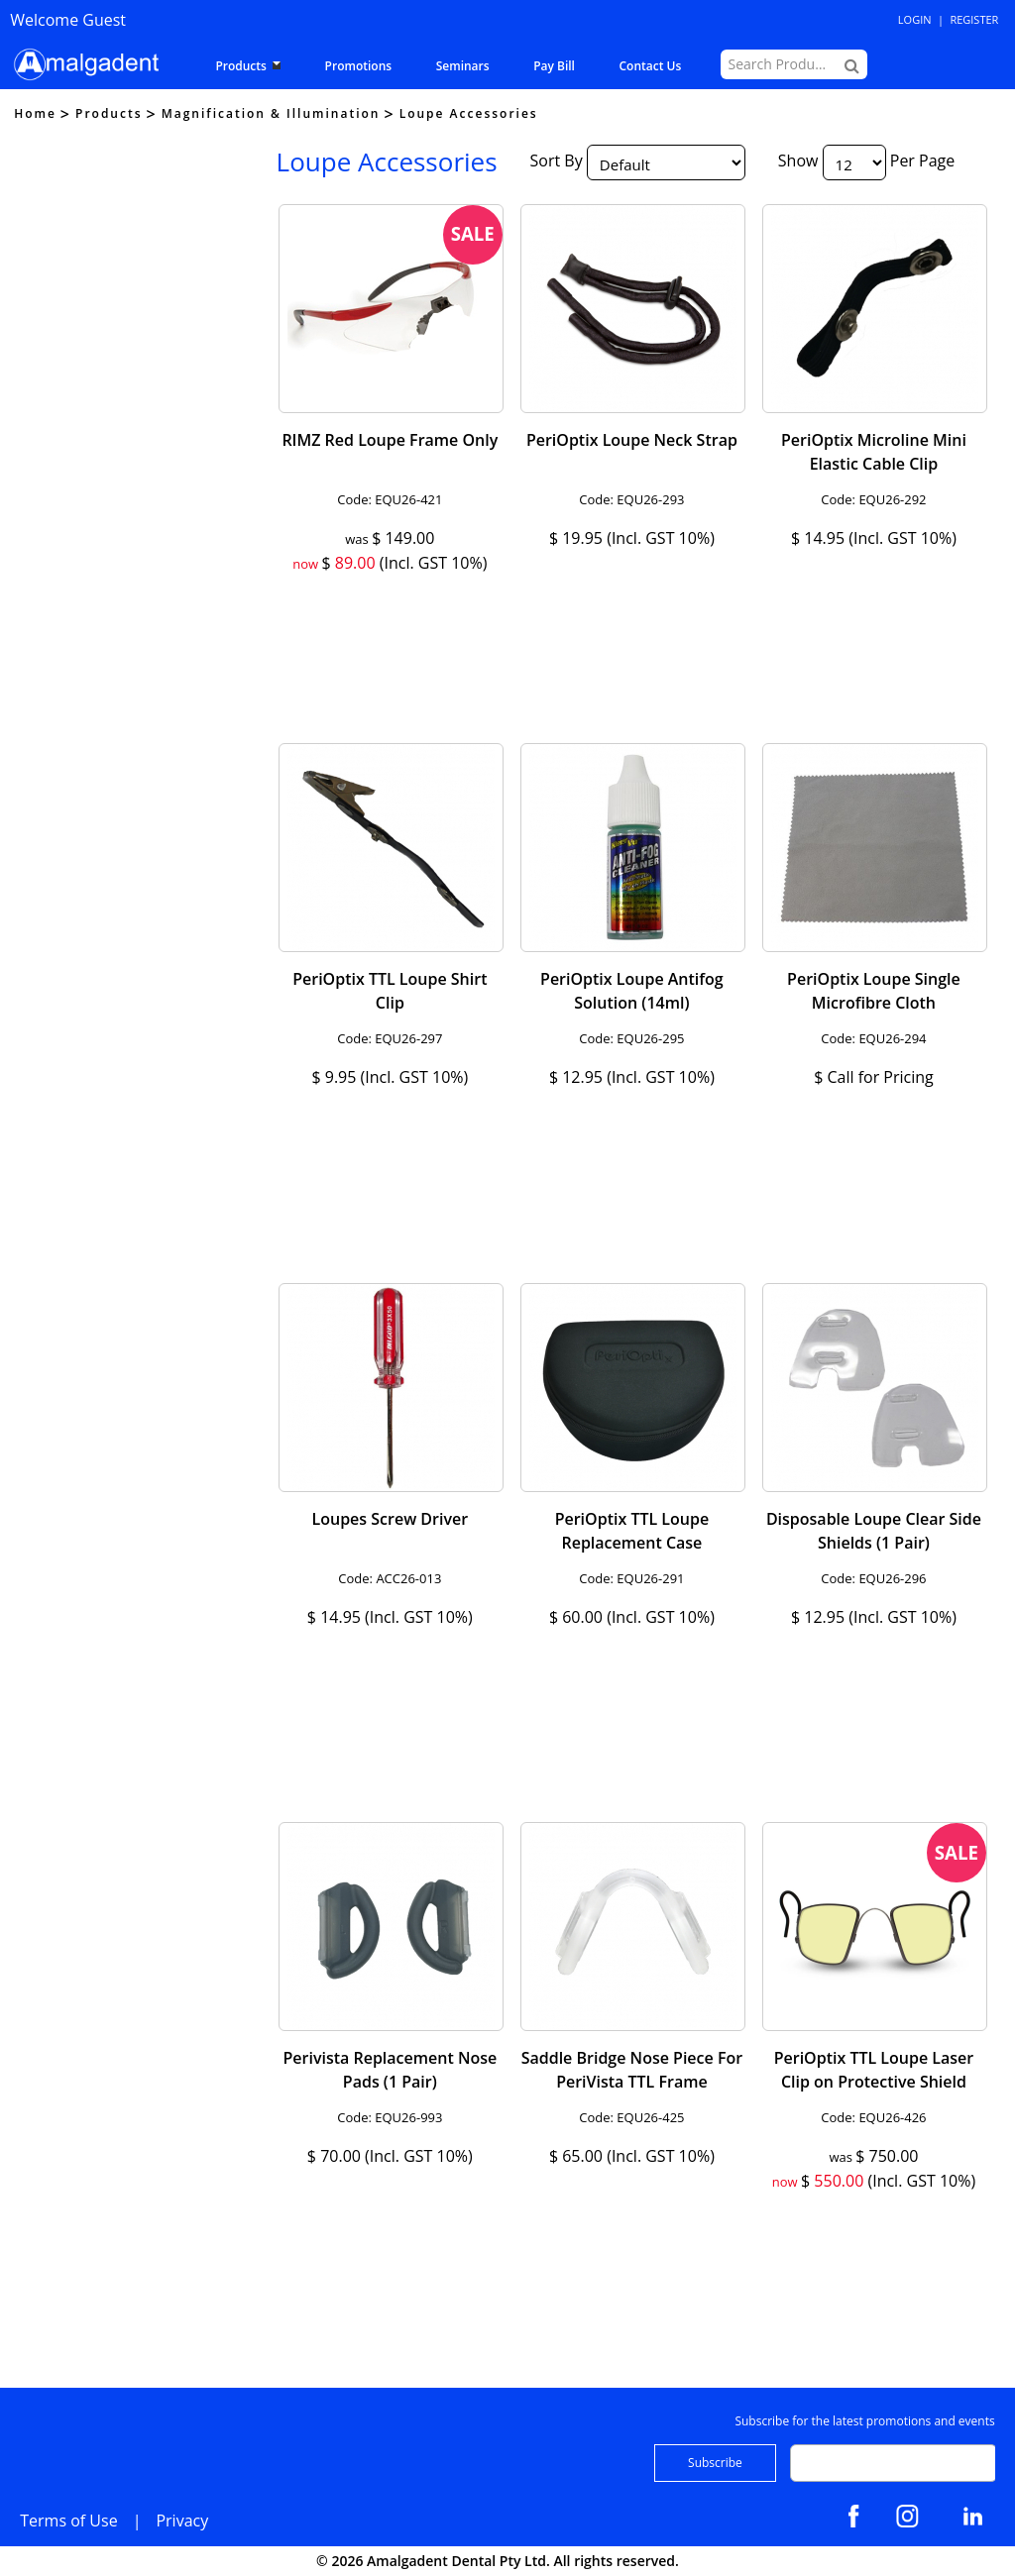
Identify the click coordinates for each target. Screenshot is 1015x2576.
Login (915, 19)
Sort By (556, 160)
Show (798, 160)
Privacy (182, 2520)
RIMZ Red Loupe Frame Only (390, 440)
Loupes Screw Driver (390, 1519)
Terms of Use (68, 2520)
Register (974, 19)
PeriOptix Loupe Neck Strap (631, 440)
